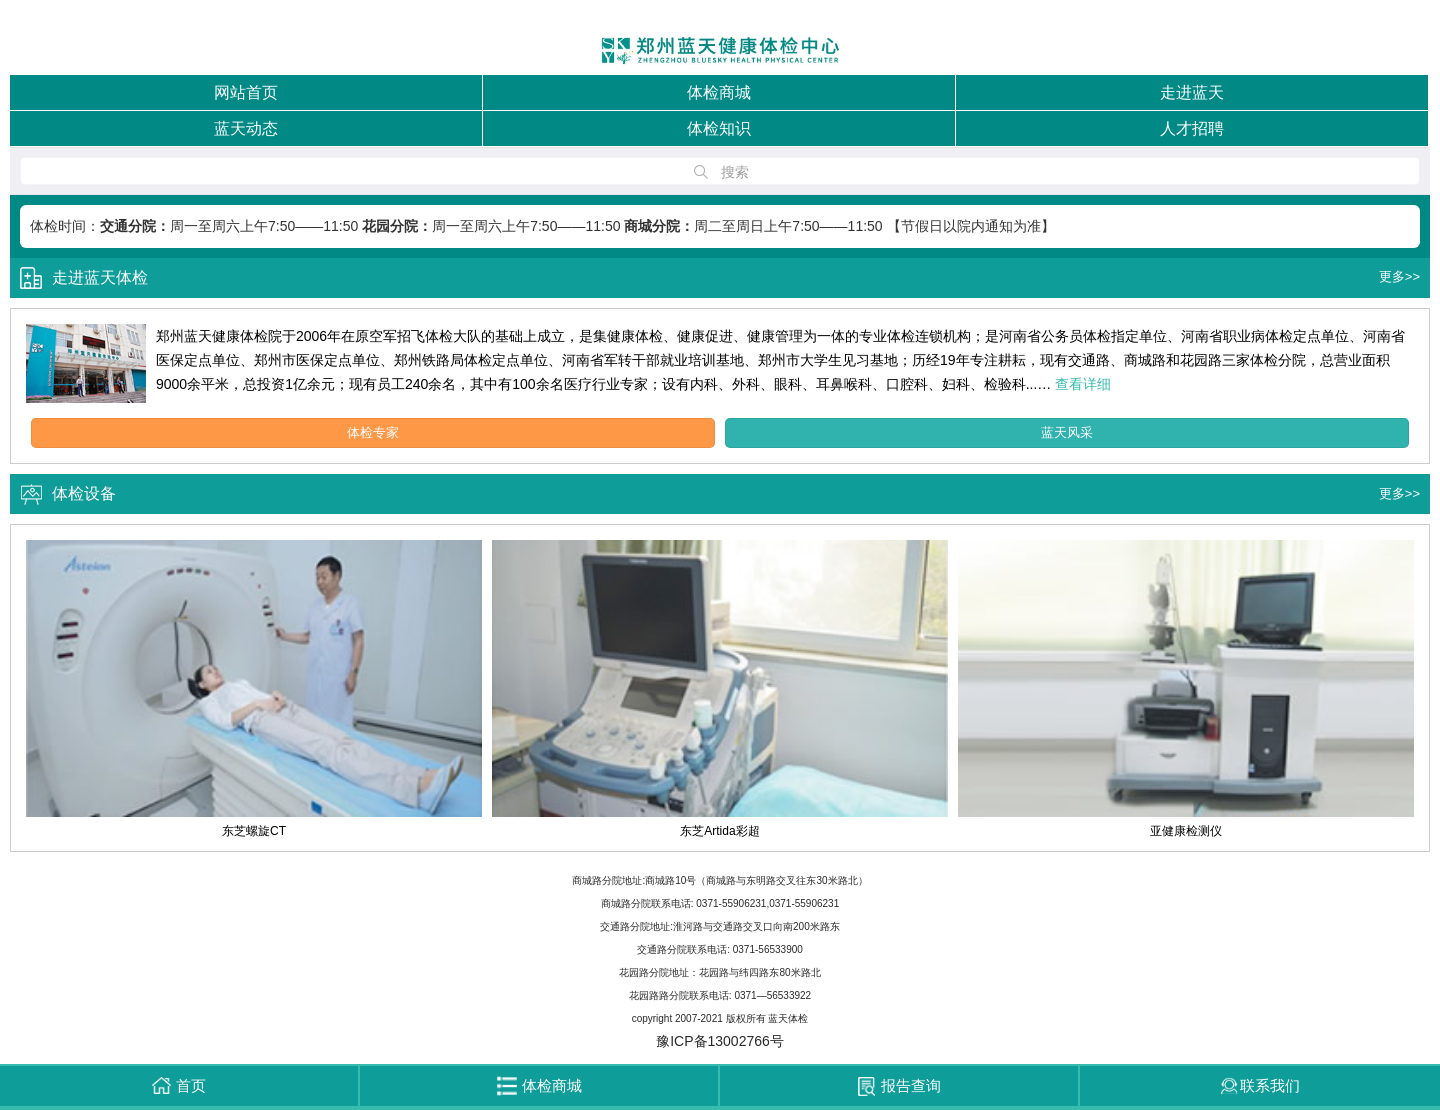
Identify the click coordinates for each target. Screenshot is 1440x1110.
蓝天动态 (246, 128)
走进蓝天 (1192, 92)
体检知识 (719, 128)
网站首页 (246, 92)
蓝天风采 (1067, 432)
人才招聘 (1192, 128)
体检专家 (373, 432)
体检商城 (719, 92)
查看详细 (1083, 384)
